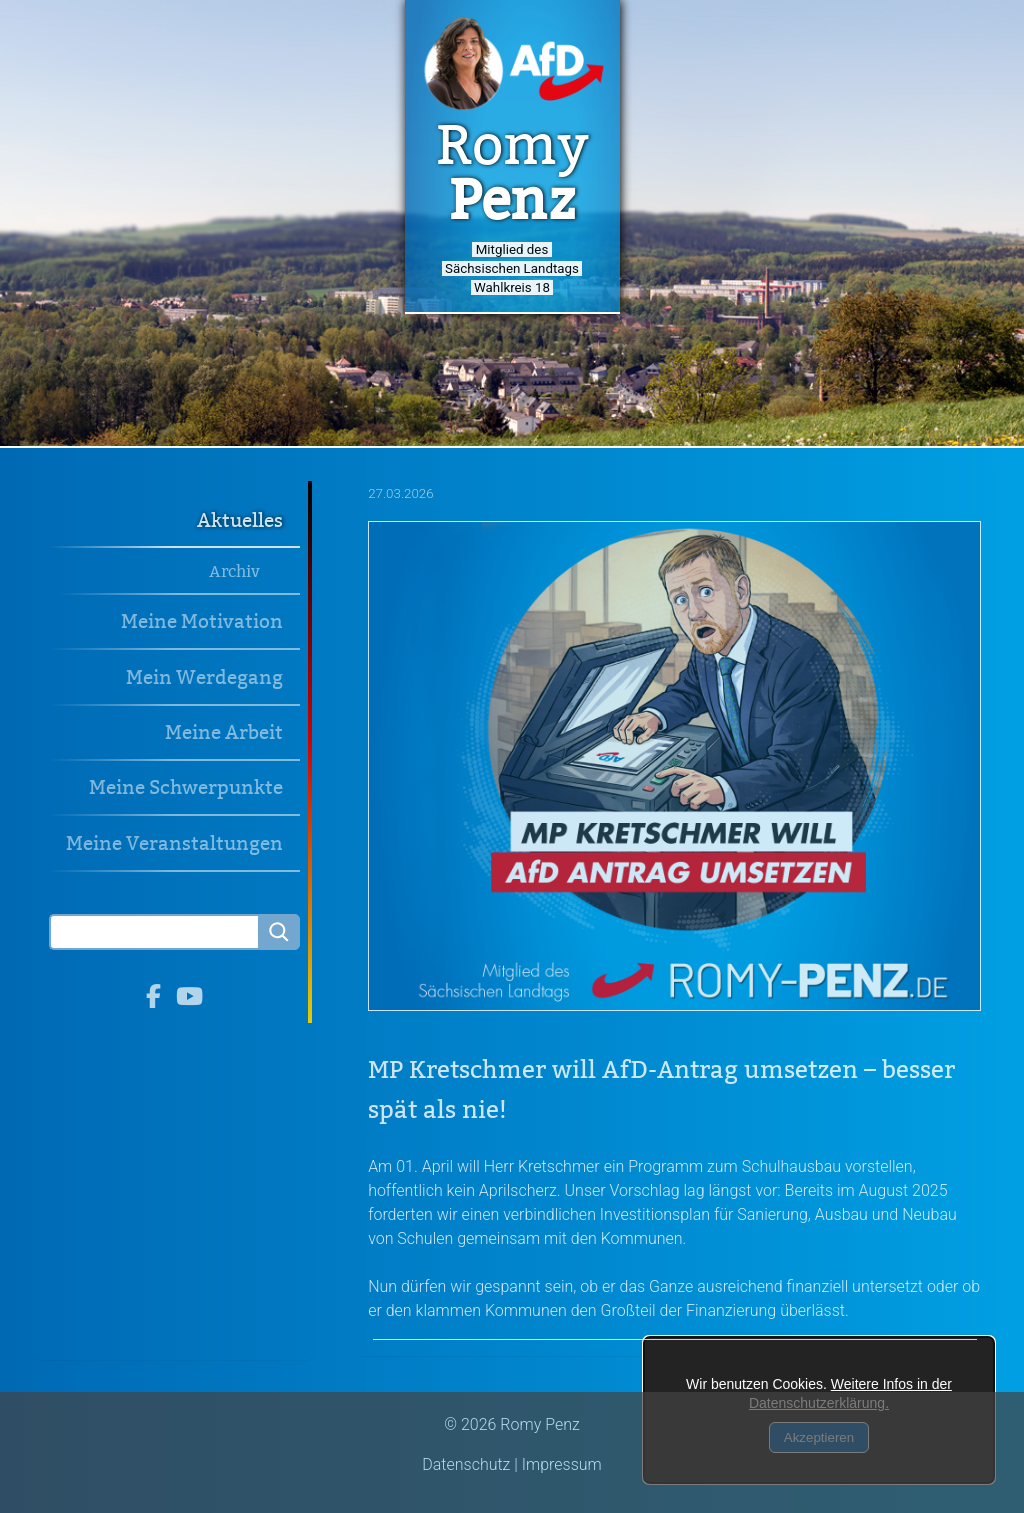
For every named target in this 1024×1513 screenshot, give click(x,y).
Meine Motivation (202, 621)
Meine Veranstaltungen (174, 843)
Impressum (562, 1464)
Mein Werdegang (204, 677)
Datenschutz (466, 1464)
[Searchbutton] (279, 932)
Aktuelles (240, 520)
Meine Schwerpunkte (186, 787)
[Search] (153, 932)
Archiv (234, 571)
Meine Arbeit (224, 732)
